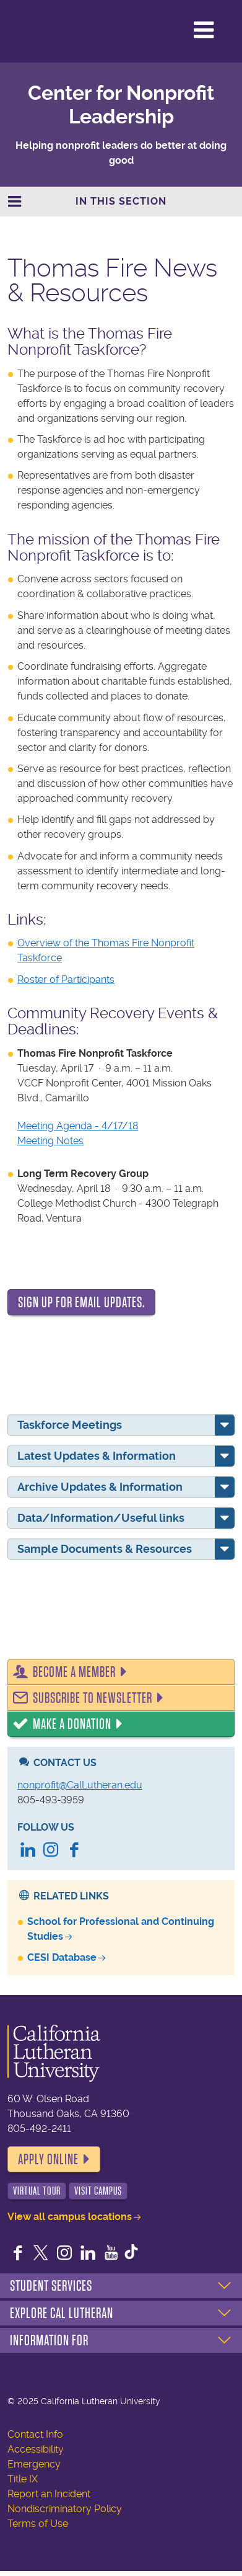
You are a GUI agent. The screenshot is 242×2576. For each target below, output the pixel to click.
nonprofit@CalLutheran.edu (79, 1785)
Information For (49, 2340)
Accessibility (35, 2449)
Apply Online (48, 2159)
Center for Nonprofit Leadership (121, 104)
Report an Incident (48, 2494)
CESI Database (62, 1957)
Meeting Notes (50, 1141)
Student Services (51, 2286)
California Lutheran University (61, 31)
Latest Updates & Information (96, 1455)
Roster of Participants (66, 979)
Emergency (34, 2464)
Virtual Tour (37, 2191)
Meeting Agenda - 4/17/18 (77, 1126)
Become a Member (74, 1672)
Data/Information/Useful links (100, 1517)
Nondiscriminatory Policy (64, 2509)
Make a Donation (72, 1724)
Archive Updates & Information (100, 1486)
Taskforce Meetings (69, 1424)
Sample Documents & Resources (104, 1548)
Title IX (22, 2479)
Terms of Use (37, 2523)
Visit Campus (98, 2191)
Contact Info (35, 2434)
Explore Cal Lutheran (61, 2313)
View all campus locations (69, 2217)
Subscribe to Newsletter (92, 1698)
